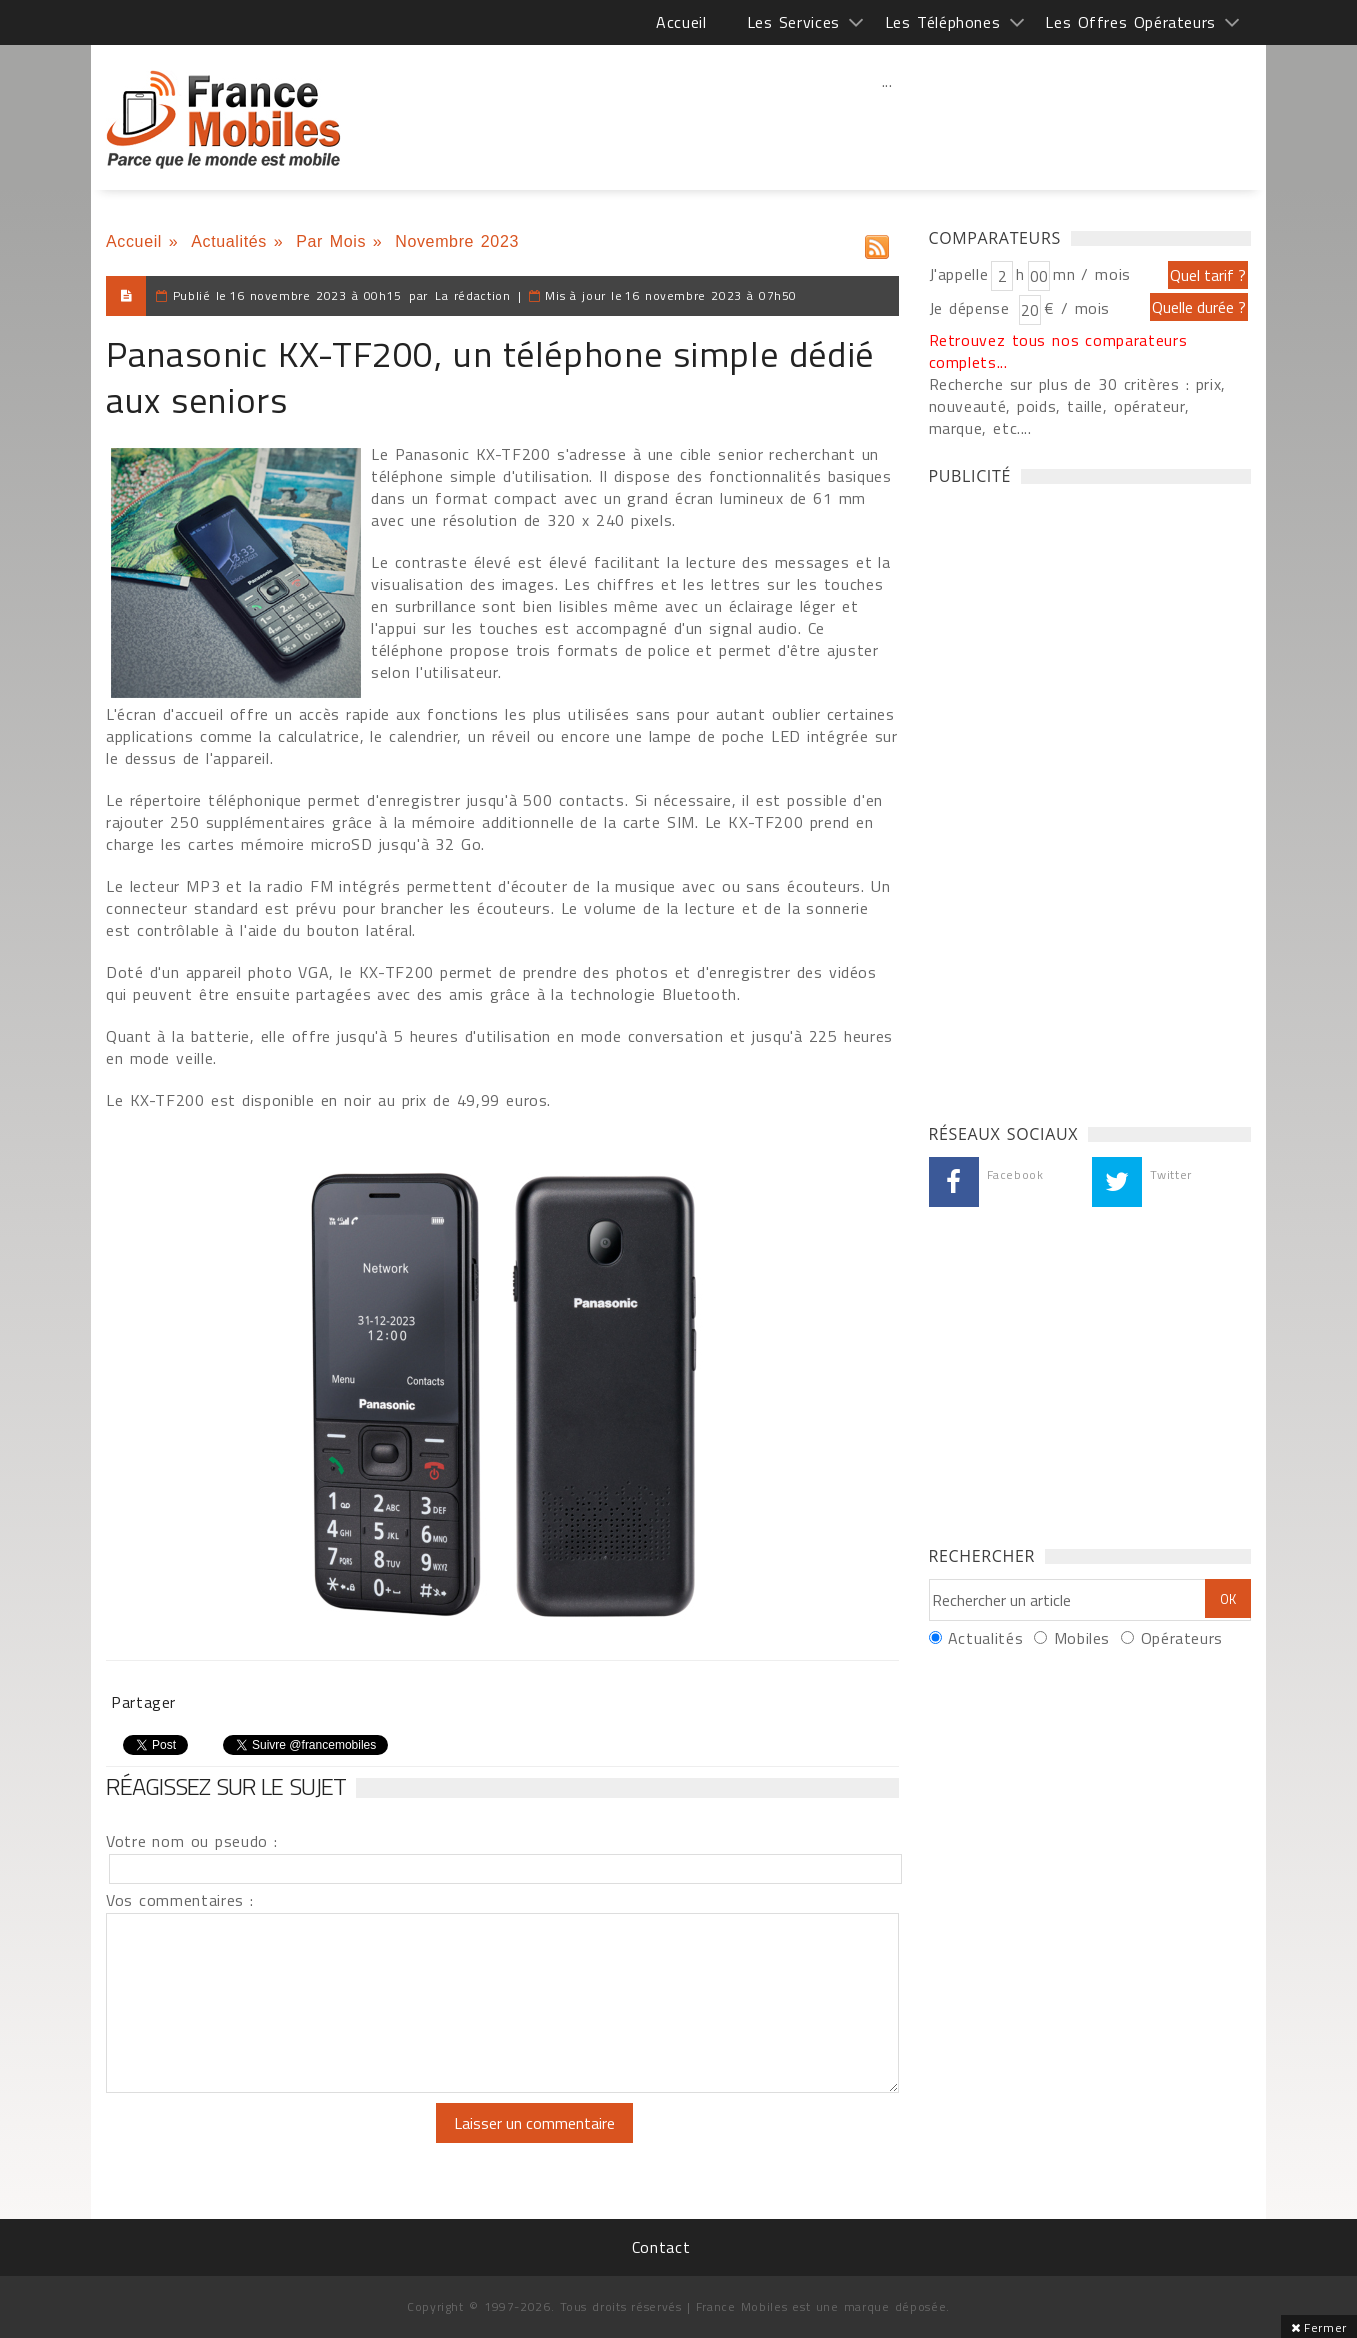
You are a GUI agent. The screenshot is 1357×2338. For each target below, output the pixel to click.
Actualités (229, 241)
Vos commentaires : (180, 1900)
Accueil (681, 22)
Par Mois (331, 241)
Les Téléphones (943, 22)
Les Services (793, 22)
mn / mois (1092, 274)
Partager (143, 1702)
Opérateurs (1182, 1638)
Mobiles (1082, 1638)
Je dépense (972, 308)
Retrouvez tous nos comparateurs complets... (1058, 351)
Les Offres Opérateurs (1130, 22)
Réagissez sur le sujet (226, 1786)
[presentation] (273, 2142)
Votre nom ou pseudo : (192, 1841)
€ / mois (1077, 308)
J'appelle (959, 274)
